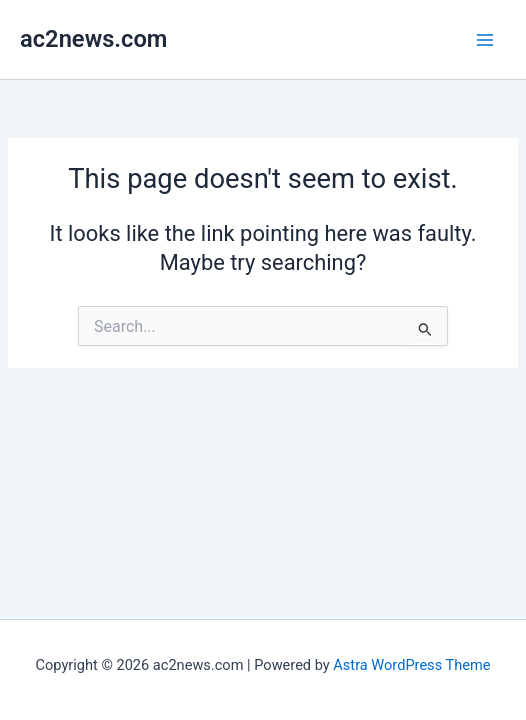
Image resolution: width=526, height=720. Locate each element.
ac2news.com (93, 39)
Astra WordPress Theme (411, 665)
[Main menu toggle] (485, 40)
